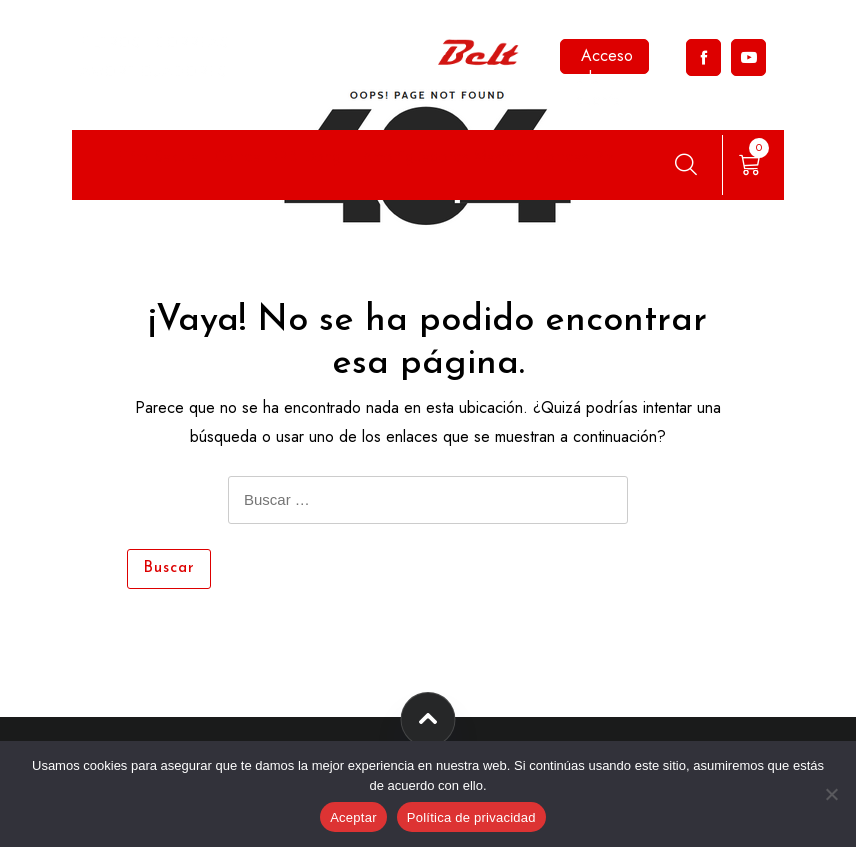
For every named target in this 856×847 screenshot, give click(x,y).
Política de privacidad (471, 817)
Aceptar (353, 817)
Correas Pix (574, 156)
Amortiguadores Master (441, 156)
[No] (831, 794)
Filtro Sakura (158, 156)
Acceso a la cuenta (604, 59)
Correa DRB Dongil (280, 156)
